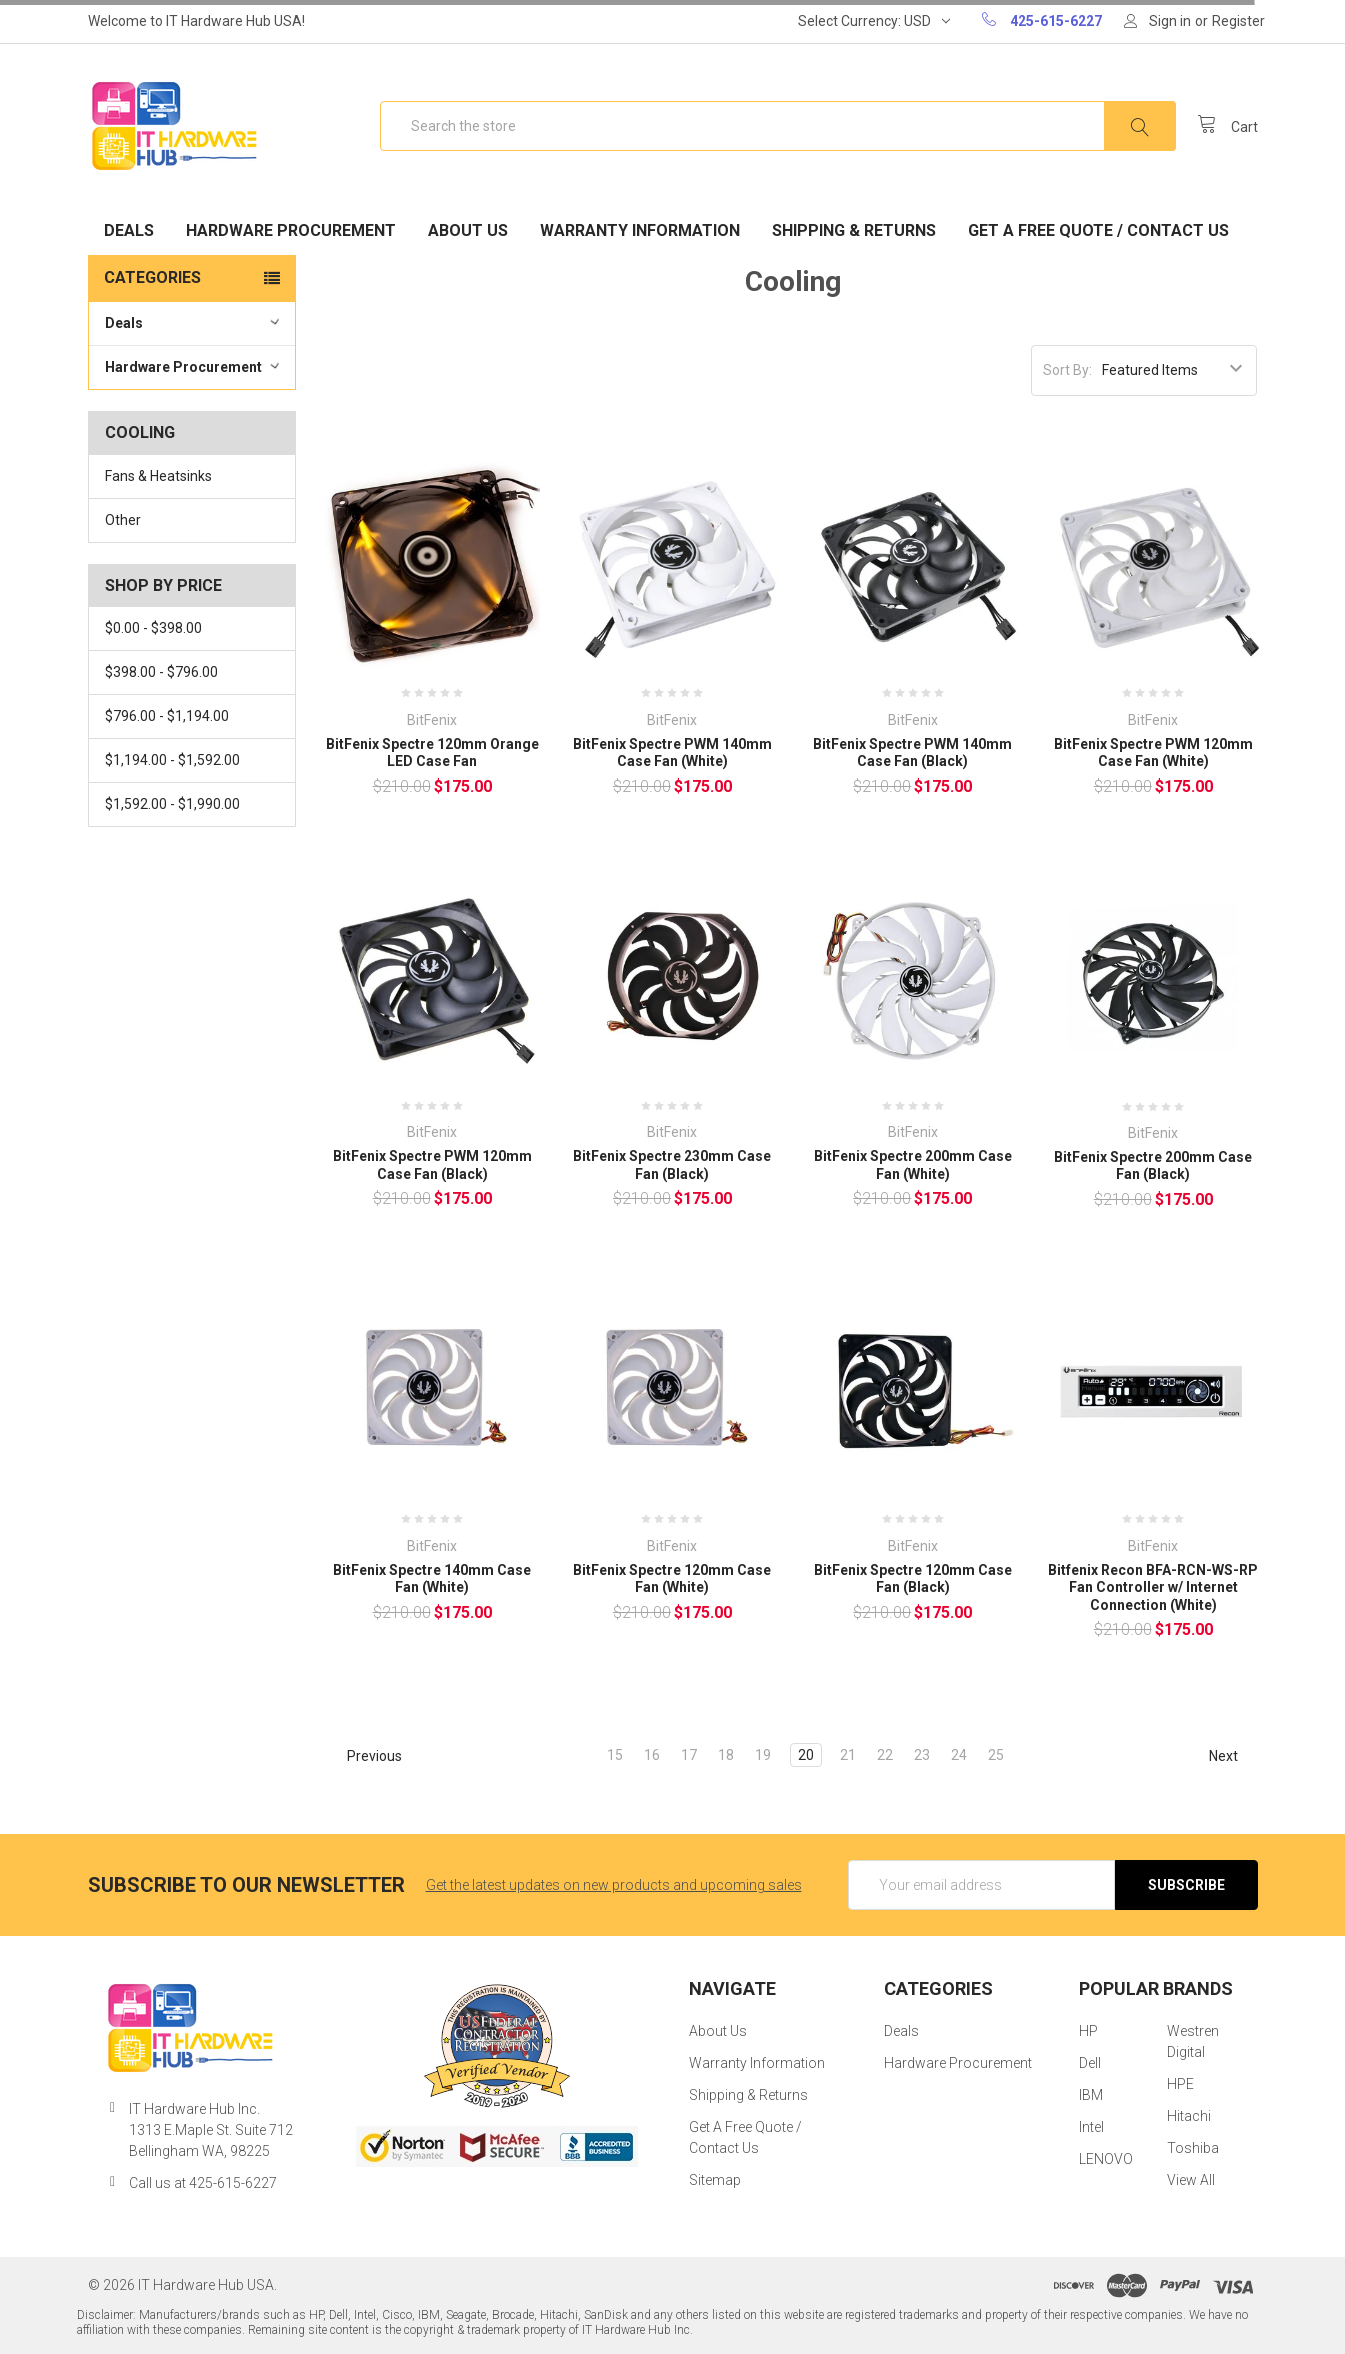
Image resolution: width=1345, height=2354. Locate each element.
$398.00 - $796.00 (161, 672)
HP (1088, 2031)
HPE (1180, 2084)
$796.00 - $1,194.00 (167, 716)
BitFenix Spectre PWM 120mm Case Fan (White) (1153, 753)
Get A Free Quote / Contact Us (1098, 230)
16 (652, 1755)
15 (615, 1755)
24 (959, 1755)
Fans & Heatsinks (158, 476)
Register (1238, 21)
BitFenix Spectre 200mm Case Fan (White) (913, 1165)
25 (996, 1755)
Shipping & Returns (854, 230)
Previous (365, 1756)
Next (1232, 1756)
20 (806, 1755)
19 (763, 1755)
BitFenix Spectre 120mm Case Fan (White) (672, 1579)
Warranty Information (640, 230)
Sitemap (715, 2180)
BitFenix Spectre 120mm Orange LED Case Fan (432, 753)
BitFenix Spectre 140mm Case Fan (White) (432, 1579)
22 (885, 1755)
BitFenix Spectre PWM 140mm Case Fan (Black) (912, 753)
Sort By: (1067, 370)
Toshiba (1193, 2148)
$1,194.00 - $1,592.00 (172, 760)
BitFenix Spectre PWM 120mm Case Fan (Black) (432, 1165)
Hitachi (1189, 2116)
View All (1191, 2180)
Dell (1090, 2063)
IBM (1091, 2095)
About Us (468, 230)
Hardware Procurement (291, 230)
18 (726, 1755)
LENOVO (1106, 2159)
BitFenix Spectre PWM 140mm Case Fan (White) (672, 753)
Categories (152, 277)
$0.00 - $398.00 (153, 628)
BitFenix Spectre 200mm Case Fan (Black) (1153, 1166)
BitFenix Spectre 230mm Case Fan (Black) (672, 1165)
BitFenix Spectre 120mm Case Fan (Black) (913, 1579)
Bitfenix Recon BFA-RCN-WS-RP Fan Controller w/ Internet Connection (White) (1153, 1587)
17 (689, 1755)
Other (123, 520)
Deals (129, 230)
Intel (1091, 2127)
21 (848, 1755)
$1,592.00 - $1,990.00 (172, 804)
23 (922, 1755)
